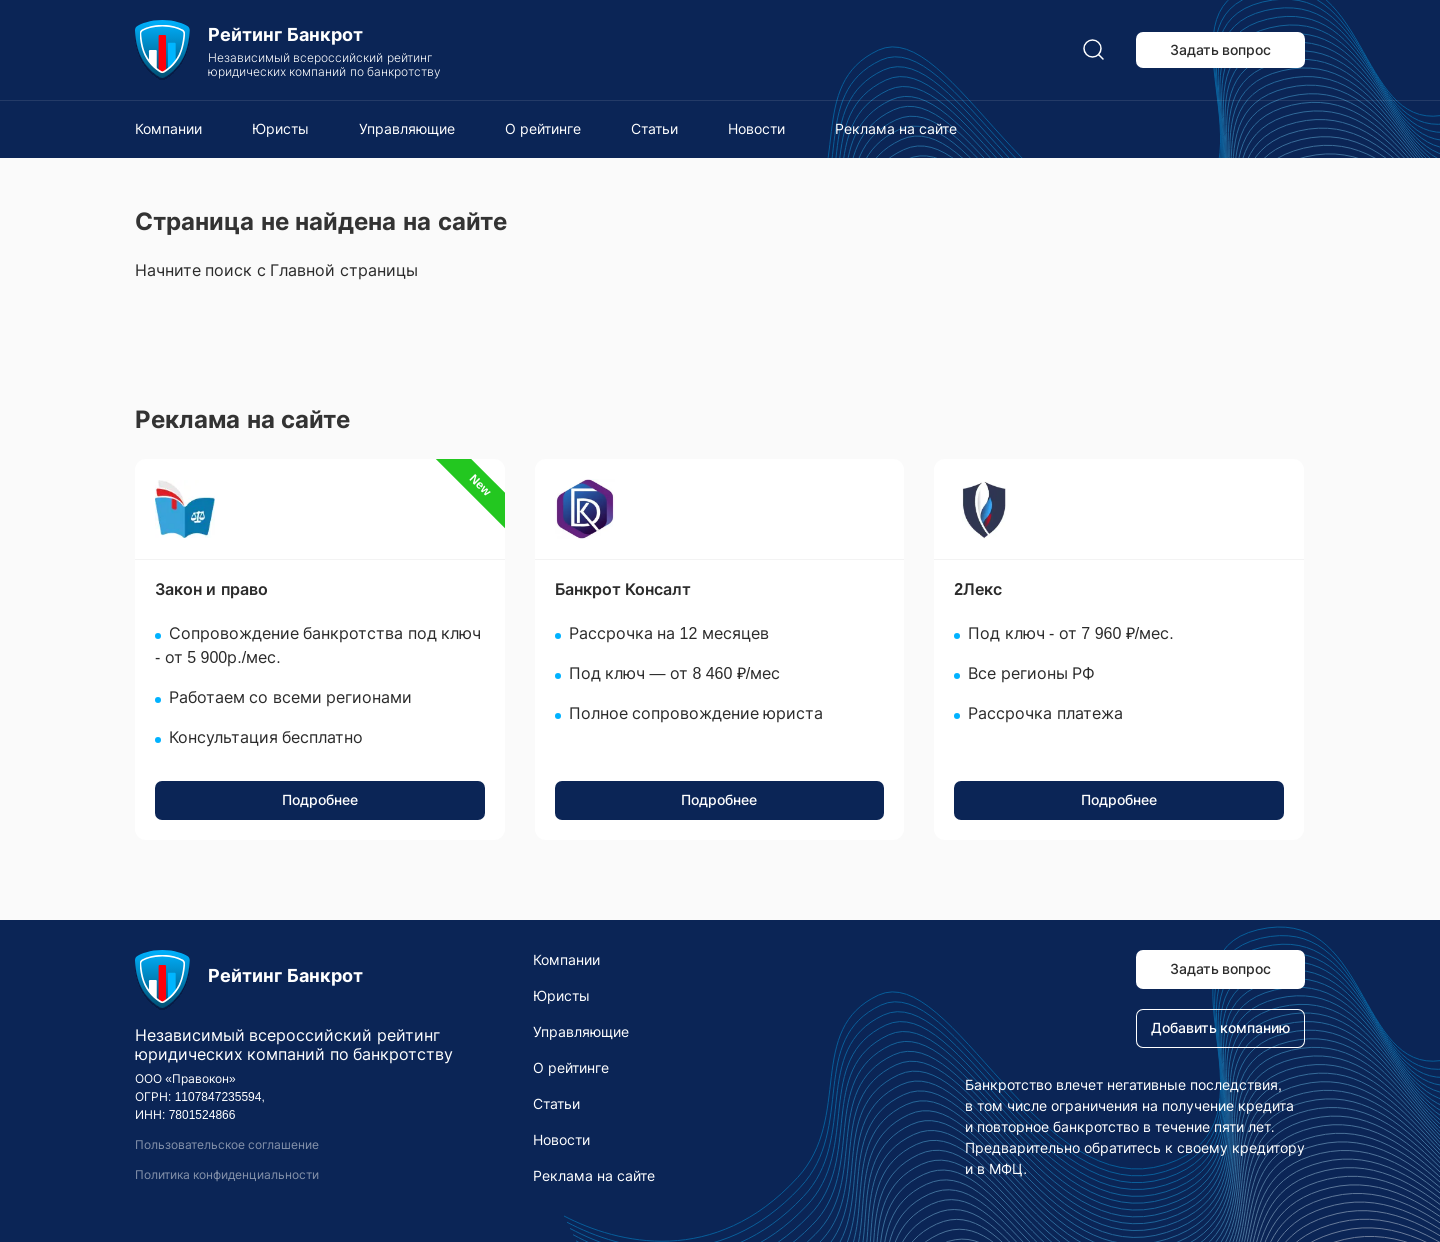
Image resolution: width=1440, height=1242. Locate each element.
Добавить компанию (1221, 1028)
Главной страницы (343, 270)
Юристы (280, 129)
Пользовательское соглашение (227, 1145)
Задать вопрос (1221, 50)
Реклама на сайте (896, 129)
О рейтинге (543, 129)
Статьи (654, 129)
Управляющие (407, 129)
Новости (756, 129)
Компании (168, 129)
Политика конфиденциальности (227, 1175)
